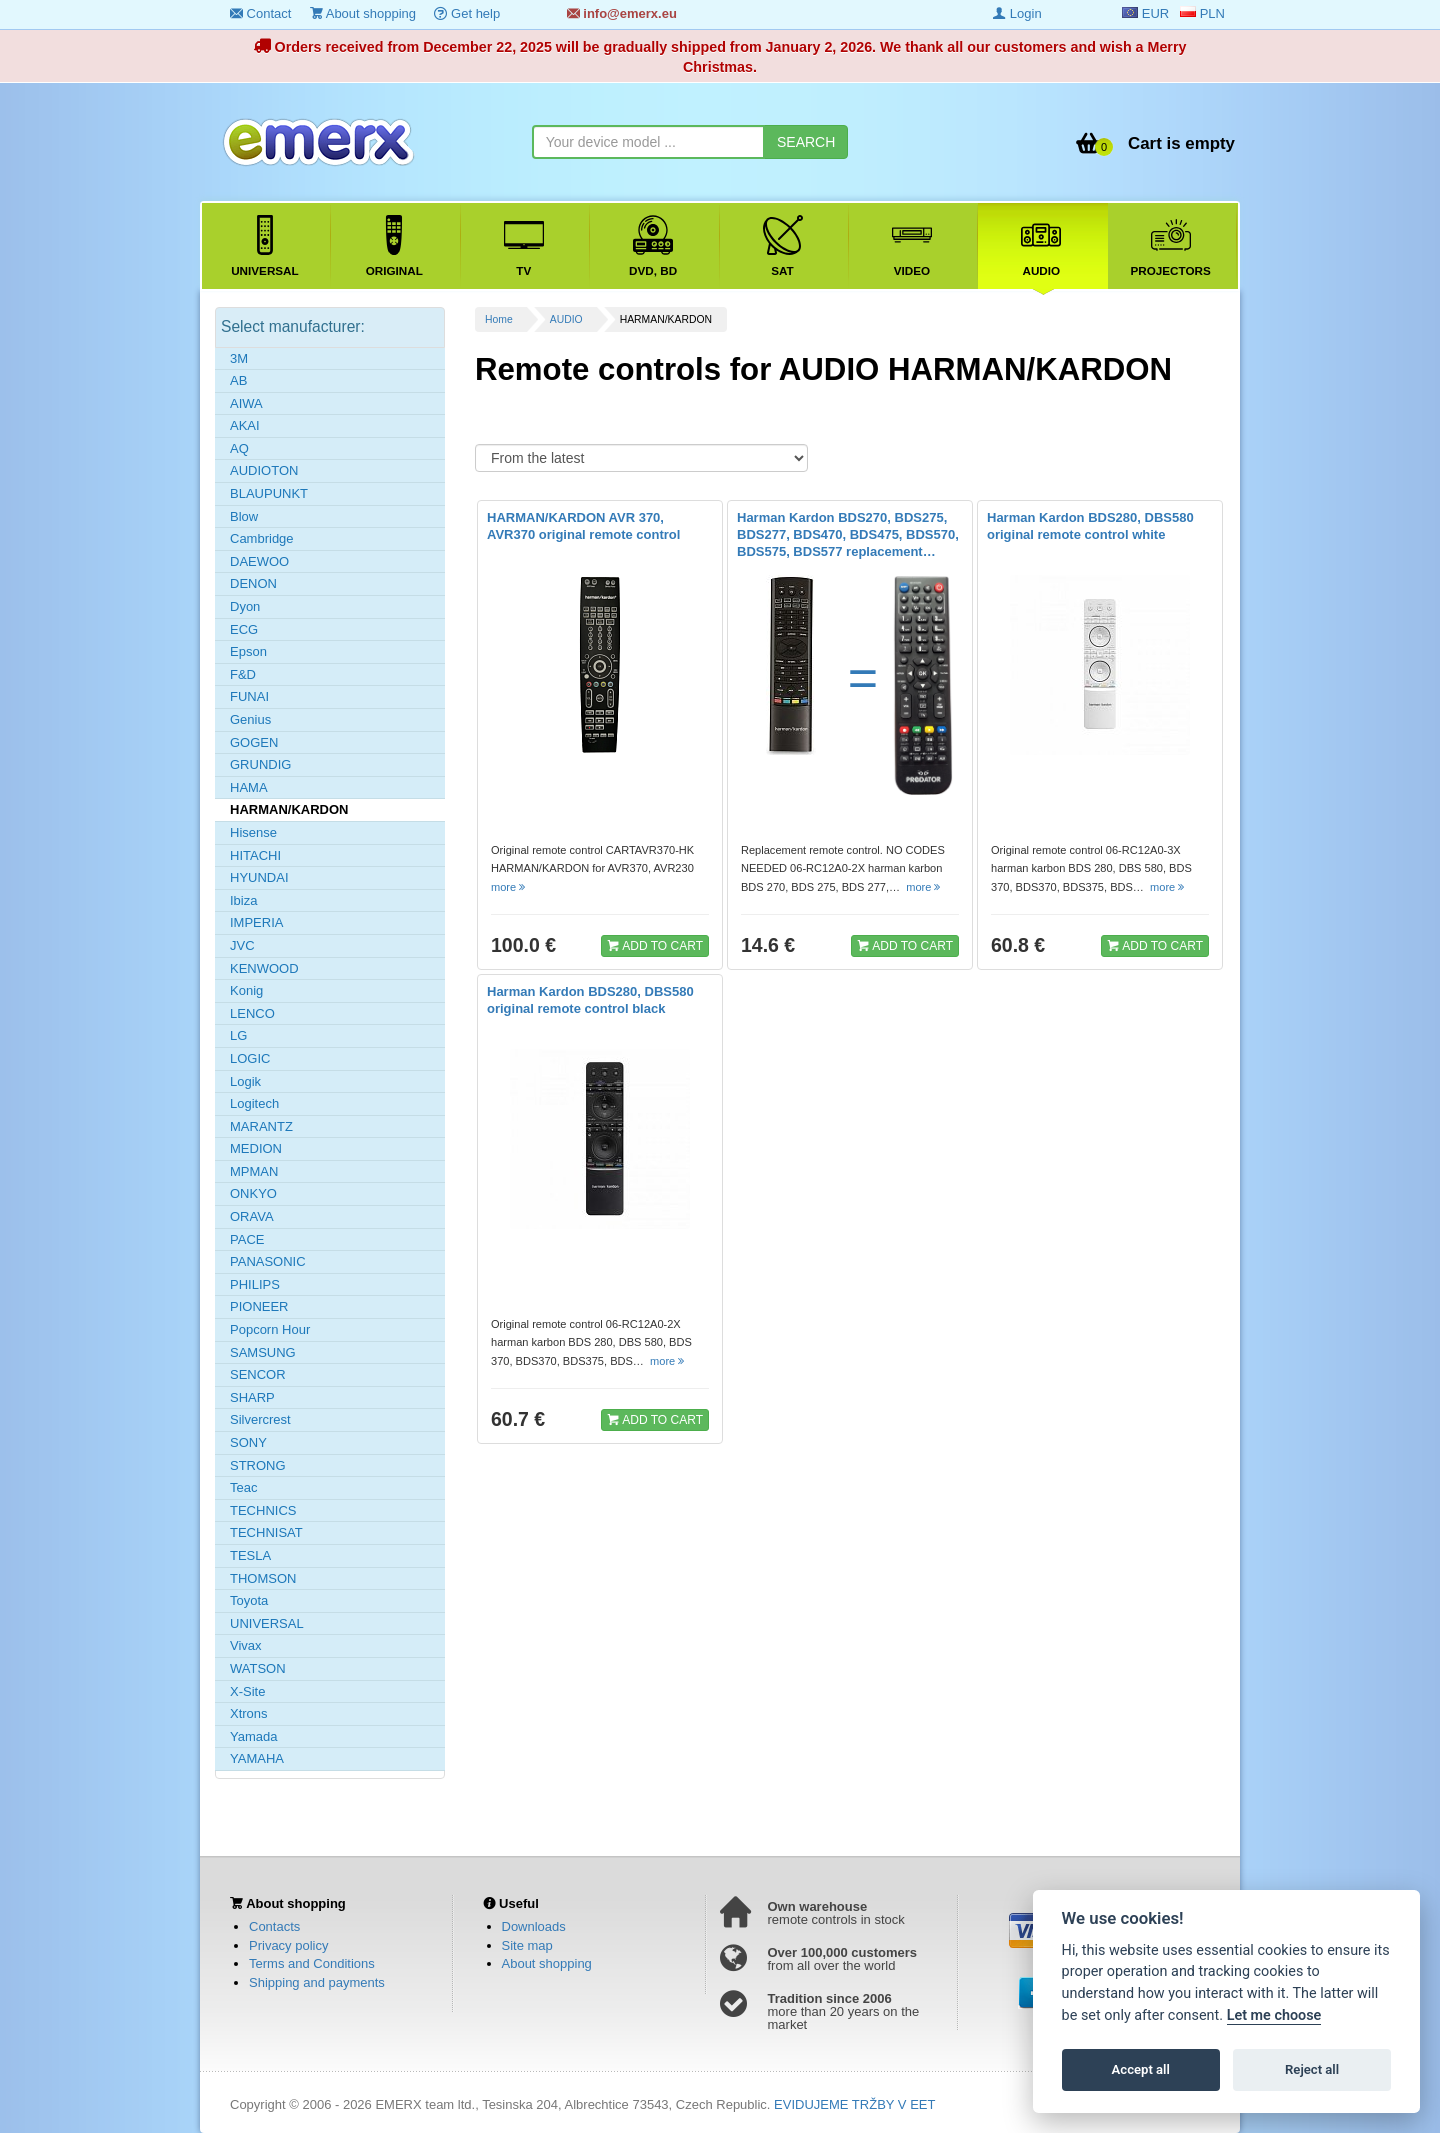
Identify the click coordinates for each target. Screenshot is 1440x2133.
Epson (248, 651)
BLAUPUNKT (269, 493)
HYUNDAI (259, 877)
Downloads (534, 1926)
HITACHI (255, 855)
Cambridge (262, 538)
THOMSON (263, 1578)
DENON (253, 583)
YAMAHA (257, 1758)
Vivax (246, 1645)
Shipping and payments (317, 1982)
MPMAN (254, 1171)
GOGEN (254, 742)
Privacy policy (288, 1945)
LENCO (252, 1013)
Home (499, 319)
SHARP (252, 1397)
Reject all (1312, 2069)
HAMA (249, 787)
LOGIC (250, 1058)
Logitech (254, 1103)
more (509, 887)
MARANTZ (261, 1126)
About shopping (363, 13)
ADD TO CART (655, 945)
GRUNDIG (260, 764)
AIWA (246, 403)
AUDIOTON (264, 470)
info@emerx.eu (622, 13)
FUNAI (249, 696)
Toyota (249, 1600)
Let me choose (1274, 2015)
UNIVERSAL (267, 1623)
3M (239, 358)
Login (1017, 13)
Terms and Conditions (312, 1963)
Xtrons (249, 1713)
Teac (243, 1487)
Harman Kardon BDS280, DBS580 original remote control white (1090, 526)
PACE (247, 1239)
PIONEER (259, 1306)
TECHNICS (263, 1510)
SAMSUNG (263, 1352)
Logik (245, 1081)
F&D (243, 674)
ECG (244, 629)
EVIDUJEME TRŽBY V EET (854, 2104)
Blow (244, 516)
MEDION (256, 1148)
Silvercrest (260, 1419)
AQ (239, 448)
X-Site (247, 1691)
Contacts (274, 1926)
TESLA (250, 1555)
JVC (242, 945)
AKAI (245, 425)
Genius (250, 719)
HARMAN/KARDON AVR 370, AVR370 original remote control (583, 526)
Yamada (253, 1736)
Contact (260, 13)
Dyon (245, 606)
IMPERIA (256, 922)
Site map (527, 1945)
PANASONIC (268, 1261)
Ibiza (243, 900)
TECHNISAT (266, 1532)
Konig (246, 990)
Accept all (1141, 2069)
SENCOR (258, 1374)
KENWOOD (264, 968)
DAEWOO (259, 561)
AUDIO (566, 319)
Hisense (253, 832)
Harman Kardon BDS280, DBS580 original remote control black (590, 1000)
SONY (248, 1442)
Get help (467, 13)
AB (238, 380)
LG (238, 1035)
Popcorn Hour (270, 1329)
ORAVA (252, 1216)
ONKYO (253, 1193)
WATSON (258, 1668)
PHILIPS (255, 1284)
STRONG (258, 1465)
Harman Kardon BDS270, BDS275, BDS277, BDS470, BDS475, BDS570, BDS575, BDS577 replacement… (848, 534)
